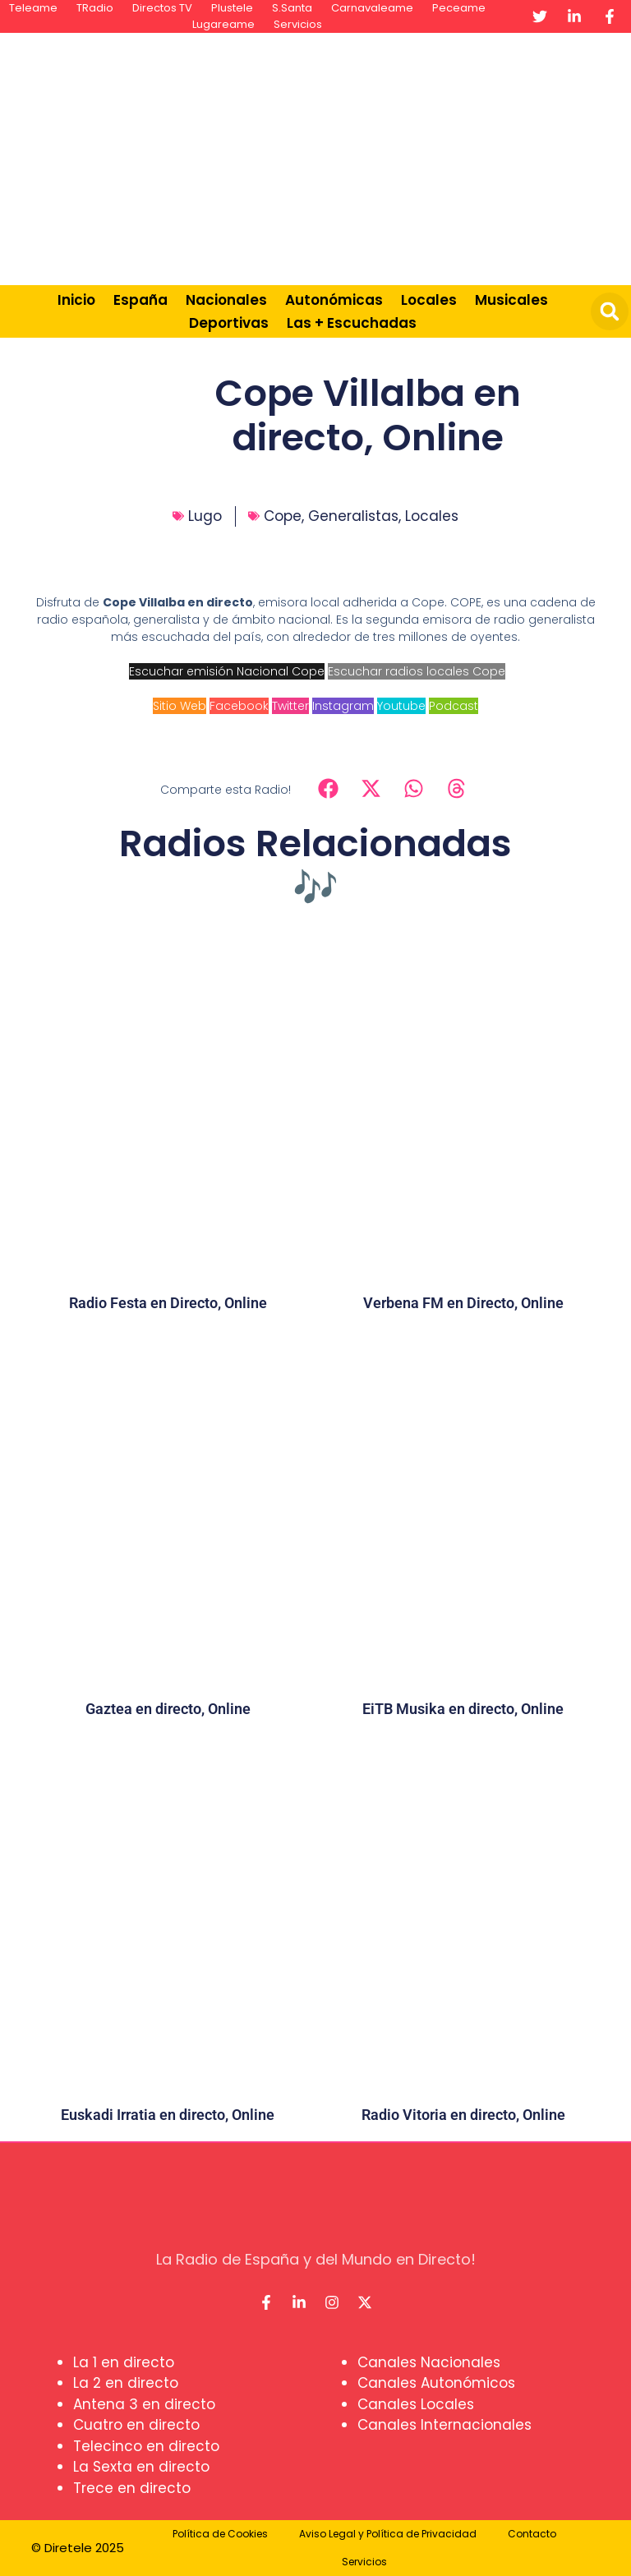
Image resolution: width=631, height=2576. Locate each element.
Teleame (33, 8)
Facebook (239, 706)
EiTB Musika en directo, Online (463, 1708)
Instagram (343, 706)
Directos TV (162, 8)
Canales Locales (415, 2404)
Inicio (76, 300)
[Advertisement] (413, 156)
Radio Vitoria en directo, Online (463, 2114)
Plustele (232, 8)
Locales (429, 300)
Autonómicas (334, 300)
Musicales (511, 300)
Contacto (532, 2534)
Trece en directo (132, 2488)
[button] (610, 311)
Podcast (453, 706)
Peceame (459, 8)
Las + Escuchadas (352, 323)
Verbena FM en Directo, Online (463, 1302)
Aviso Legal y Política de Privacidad (388, 2534)
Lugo (205, 516)
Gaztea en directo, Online (168, 1708)
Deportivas (229, 323)
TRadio (94, 8)
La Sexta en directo (141, 2467)
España (140, 300)
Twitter (290, 706)
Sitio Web (179, 706)
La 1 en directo (123, 2362)
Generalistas (353, 516)
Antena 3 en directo (144, 2404)
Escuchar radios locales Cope (416, 671)
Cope (283, 516)
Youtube (401, 706)
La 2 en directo (125, 2383)
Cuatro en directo (136, 2425)
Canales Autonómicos (436, 2383)
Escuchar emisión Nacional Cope (227, 671)
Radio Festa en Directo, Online (168, 1302)
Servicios (298, 24)
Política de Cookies (220, 2534)
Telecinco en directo (146, 2446)
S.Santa (292, 8)
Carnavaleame (372, 8)
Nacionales (226, 300)
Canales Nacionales (428, 2362)
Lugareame (223, 24)
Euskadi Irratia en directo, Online (167, 2114)
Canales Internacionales (444, 2425)
